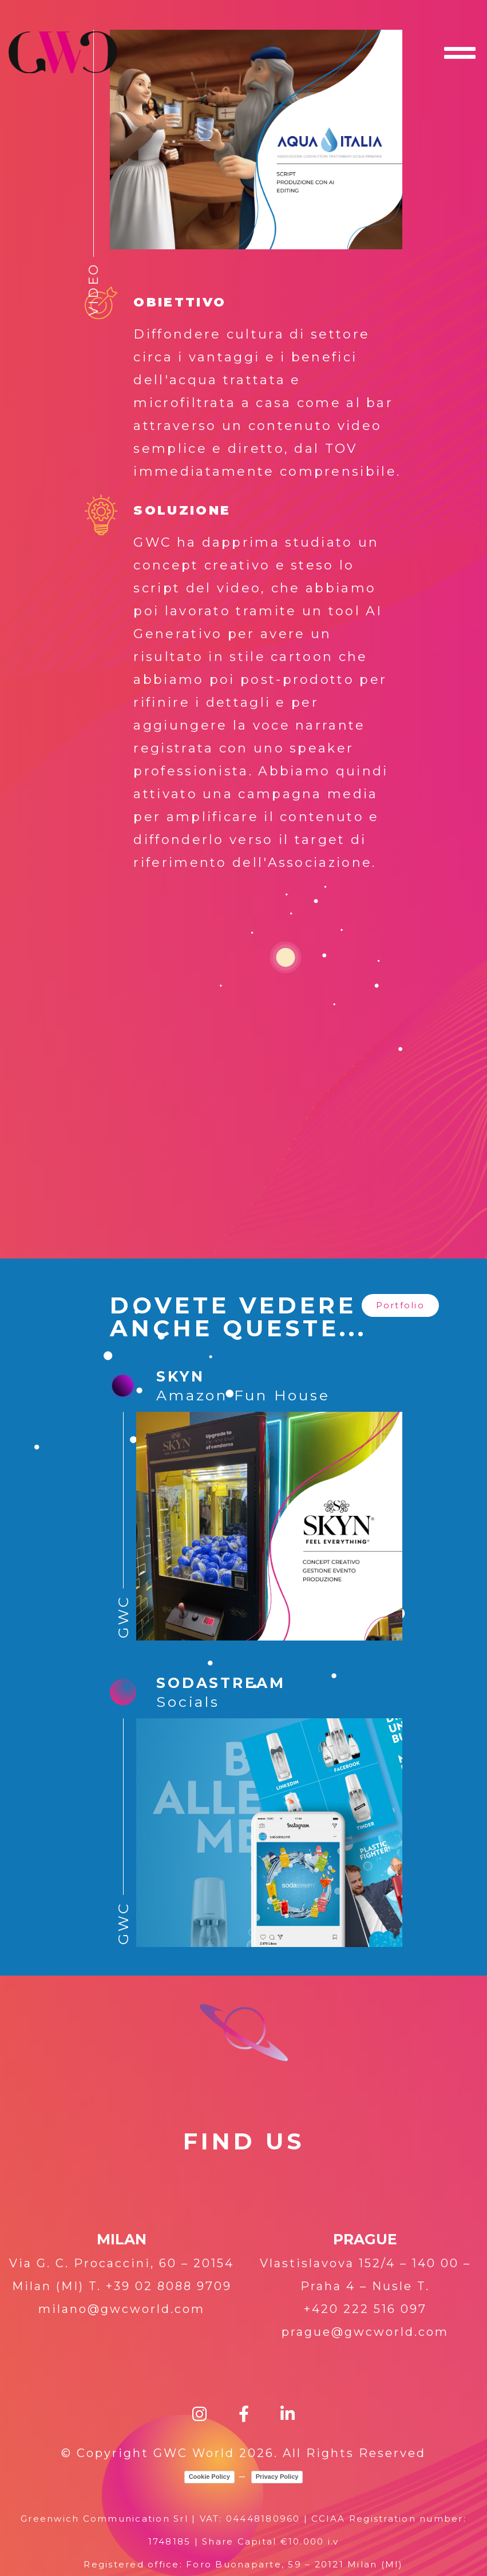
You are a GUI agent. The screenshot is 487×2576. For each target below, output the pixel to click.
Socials (187, 1701)
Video (93, 289)
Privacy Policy (277, 2476)
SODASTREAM (221, 1682)
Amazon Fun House (243, 1395)
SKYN (180, 1376)
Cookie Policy (209, 2476)
